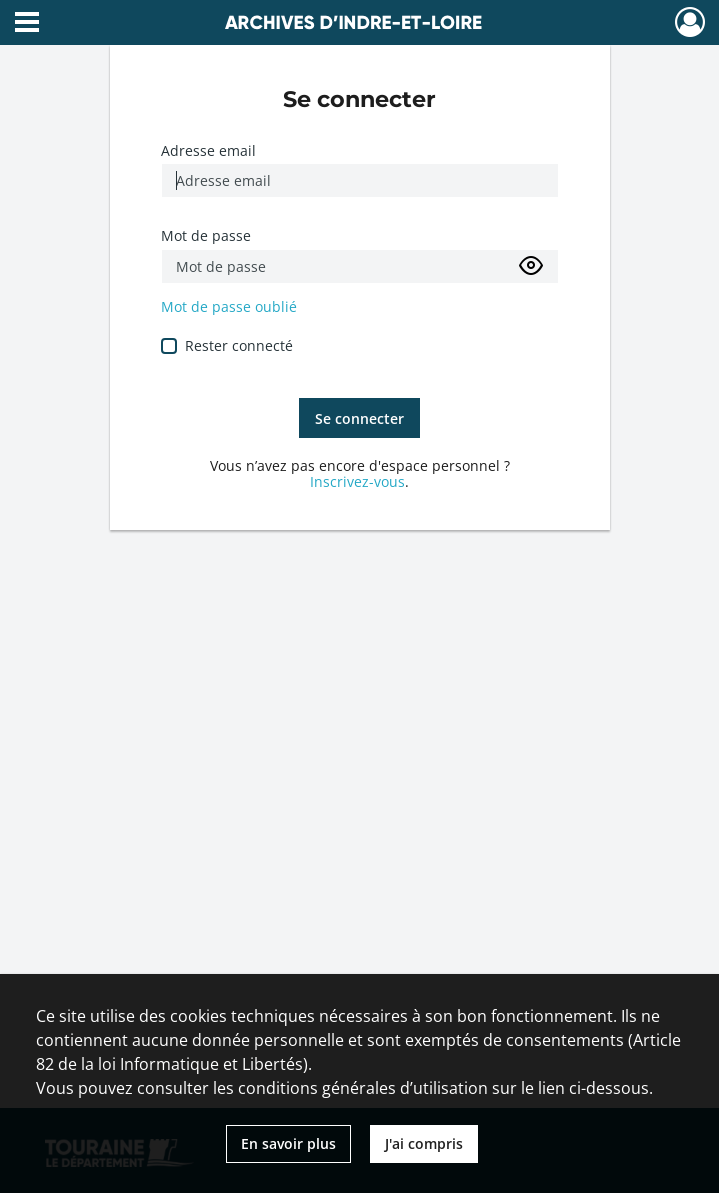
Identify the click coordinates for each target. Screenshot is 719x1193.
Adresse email (208, 150)
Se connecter (359, 418)
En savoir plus (288, 1143)
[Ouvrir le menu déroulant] (27, 24)
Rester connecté (239, 345)
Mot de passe (206, 235)
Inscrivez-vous (357, 481)
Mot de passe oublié (229, 306)
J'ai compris (424, 1143)
